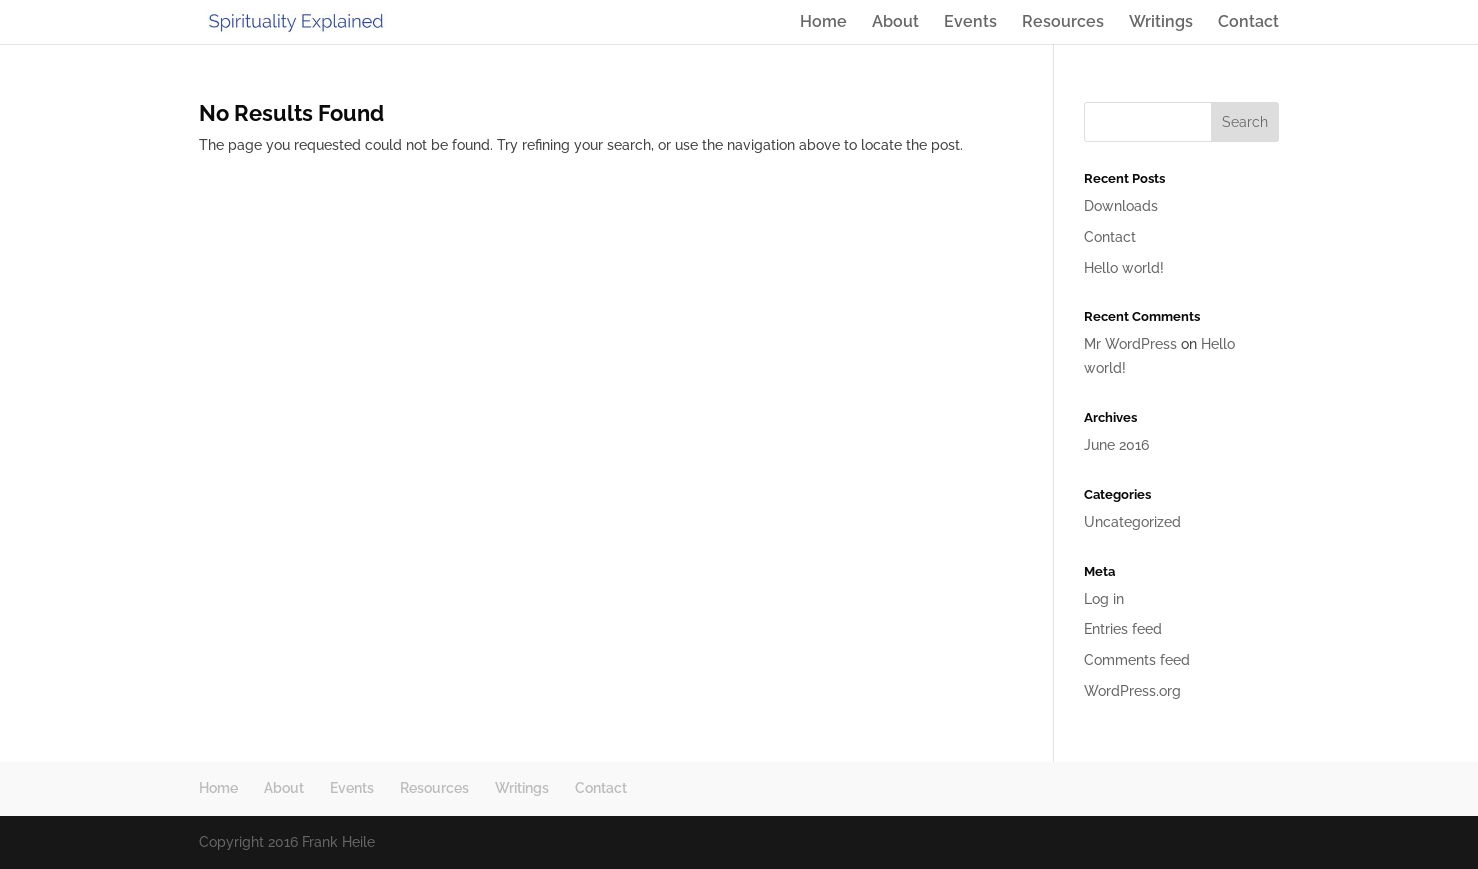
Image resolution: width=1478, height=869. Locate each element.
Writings (1161, 23)
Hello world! (1124, 268)
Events (970, 23)
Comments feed (1137, 660)
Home (823, 23)
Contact (1248, 23)
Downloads (1121, 206)
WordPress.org (1132, 691)
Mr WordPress (1130, 344)
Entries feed (1123, 629)
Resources (1063, 23)
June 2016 (1116, 445)
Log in (1104, 599)
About (895, 23)
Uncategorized (1132, 522)
